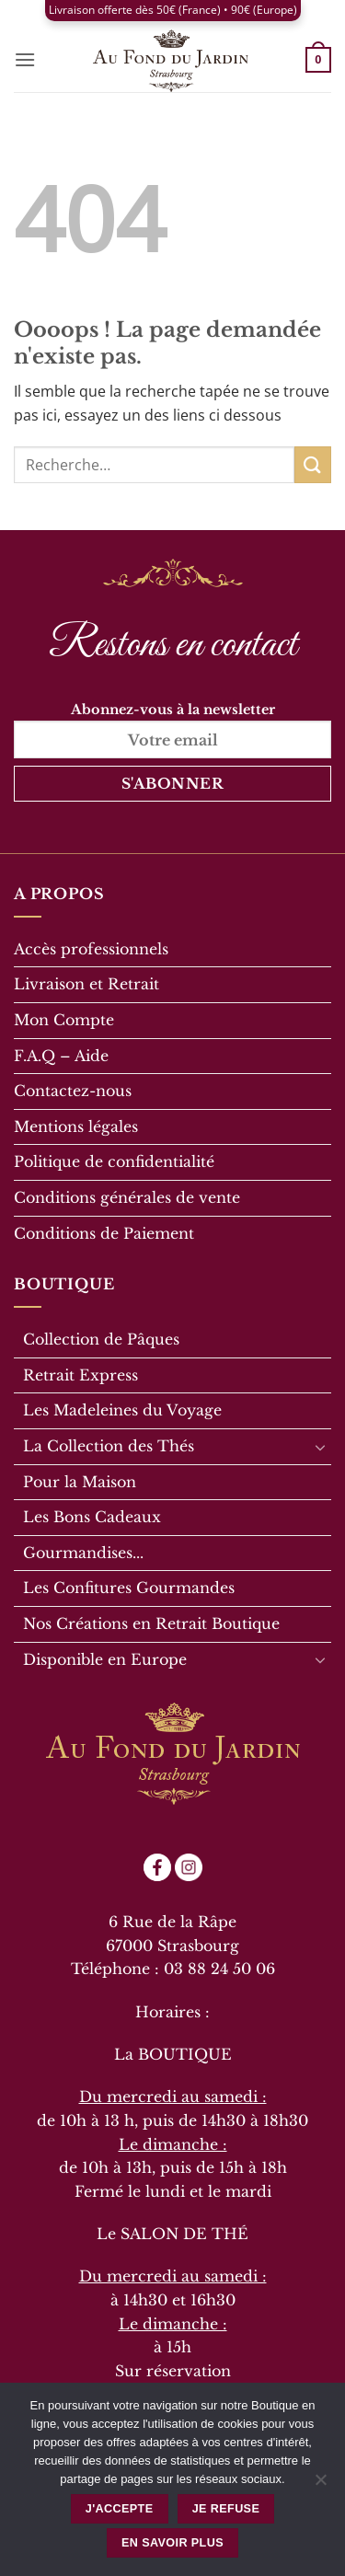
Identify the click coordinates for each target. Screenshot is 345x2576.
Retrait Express (80, 1375)
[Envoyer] (312, 464)
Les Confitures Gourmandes (129, 1587)
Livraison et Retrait (86, 984)
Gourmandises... (83, 1552)
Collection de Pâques (101, 1339)
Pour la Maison (79, 1482)
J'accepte (120, 2508)
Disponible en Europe (105, 1659)
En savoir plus (172, 2542)
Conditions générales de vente (127, 1197)
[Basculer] (320, 1447)
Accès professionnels (91, 949)
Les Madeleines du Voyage (122, 1410)
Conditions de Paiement (104, 1233)
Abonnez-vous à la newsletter (172, 729)
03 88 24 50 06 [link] (219, 1968)
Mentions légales (76, 1126)
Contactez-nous (73, 1090)
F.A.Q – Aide (61, 1055)
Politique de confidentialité (114, 1161)
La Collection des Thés (108, 1446)
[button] (25, 59)
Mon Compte (64, 1020)
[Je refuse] (320, 2485)
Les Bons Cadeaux (92, 1516)
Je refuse (225, 2508)
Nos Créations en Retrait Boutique (151, 1623)
